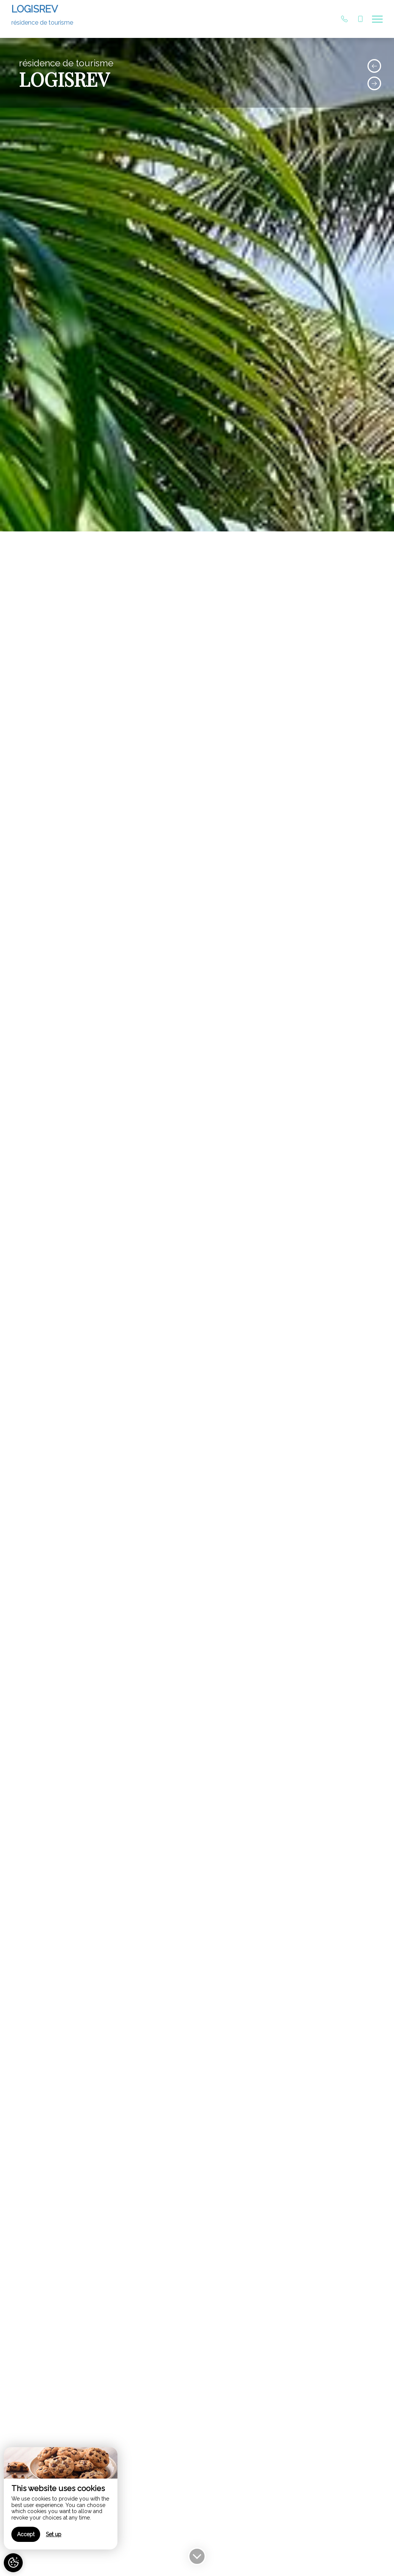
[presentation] (374, 66)
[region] (60, 2498)
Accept (25, 2534)
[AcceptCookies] (13, 2562)
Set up (53, 2534)
